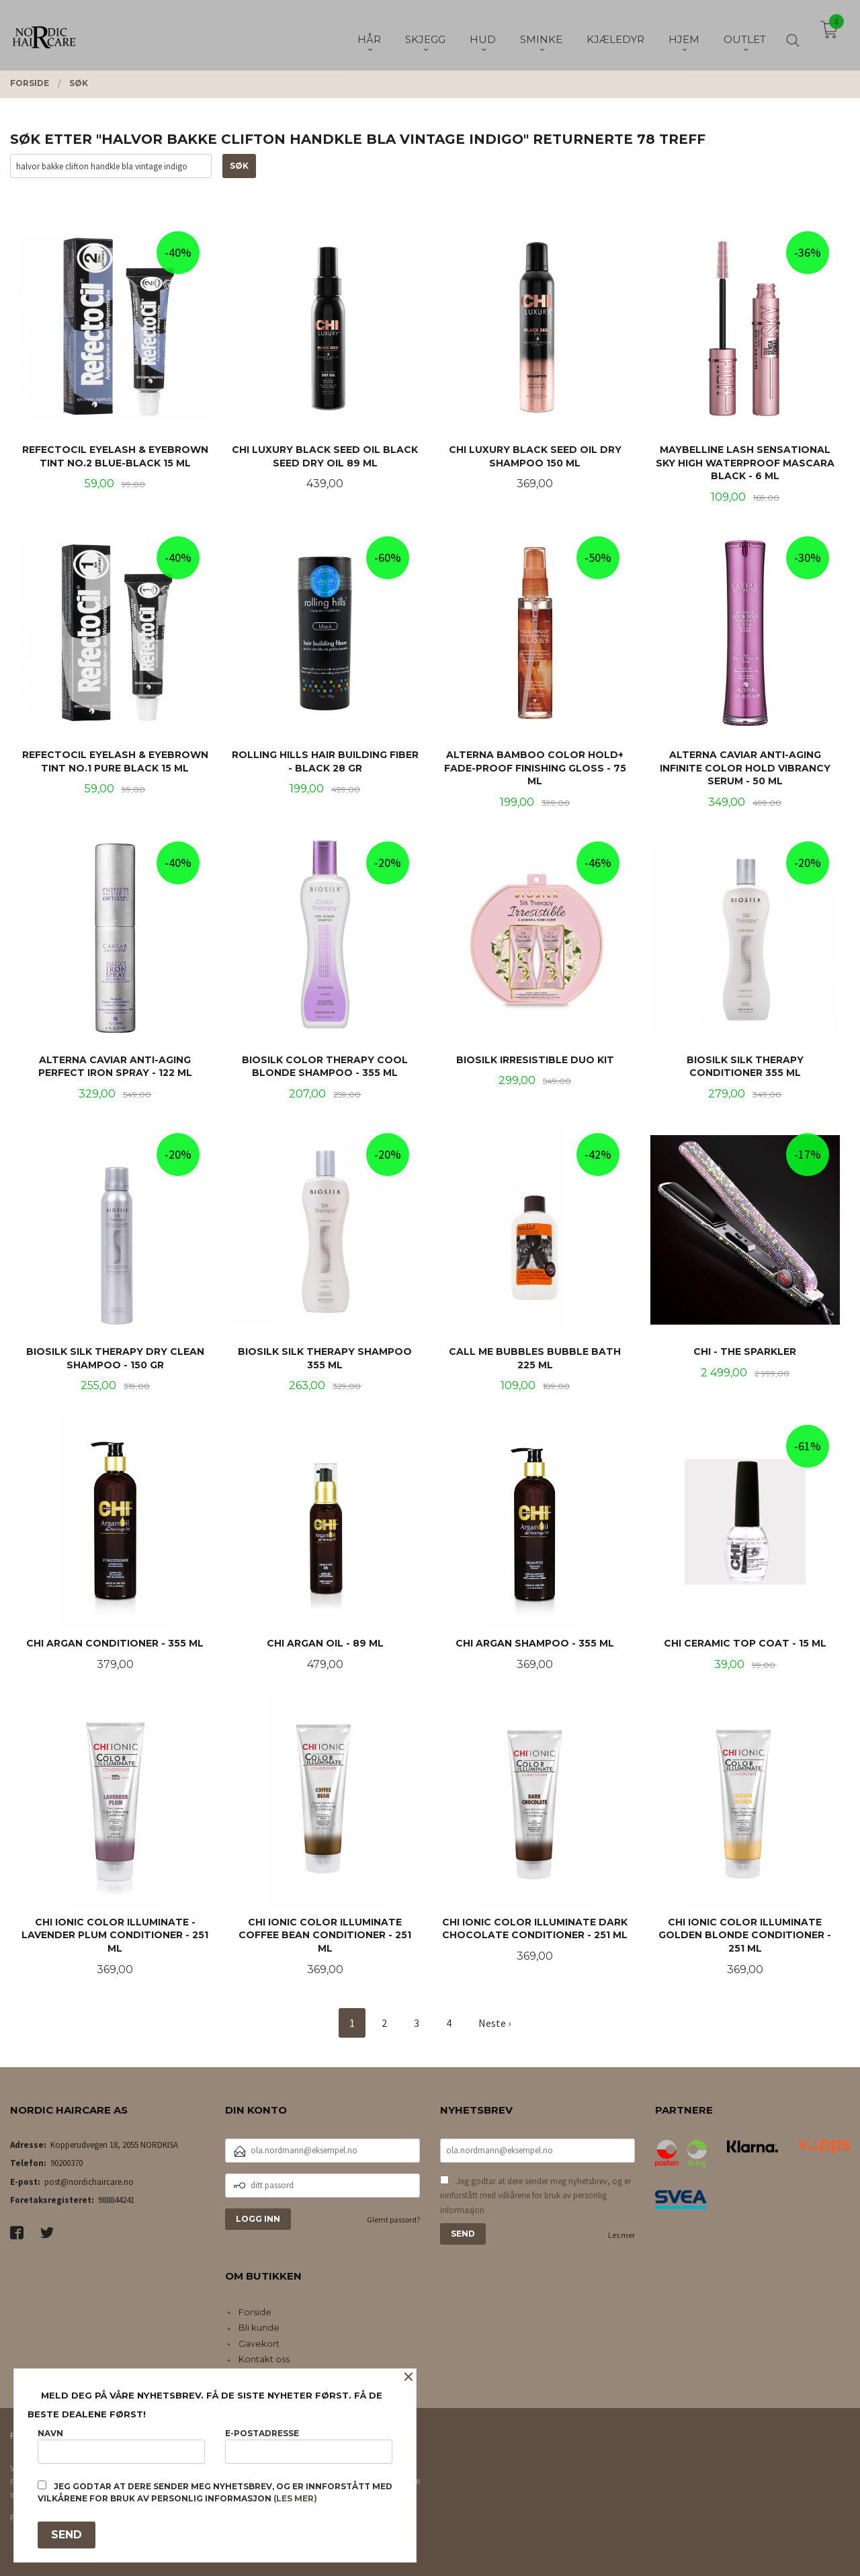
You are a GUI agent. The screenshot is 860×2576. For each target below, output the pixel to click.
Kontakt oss (264, 2359)
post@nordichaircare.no (89, 2182)
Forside (255, 2312)
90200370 (66, 2163)
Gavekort (259, 2343)
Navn (121, 2446)
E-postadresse (308, 2446)
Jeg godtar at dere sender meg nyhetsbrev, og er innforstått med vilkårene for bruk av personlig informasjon (535, 2195)
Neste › (494, 2023)
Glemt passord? (393, 2219)
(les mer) (295, 2498)
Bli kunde (259, 2327)
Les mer (621, 2235)
